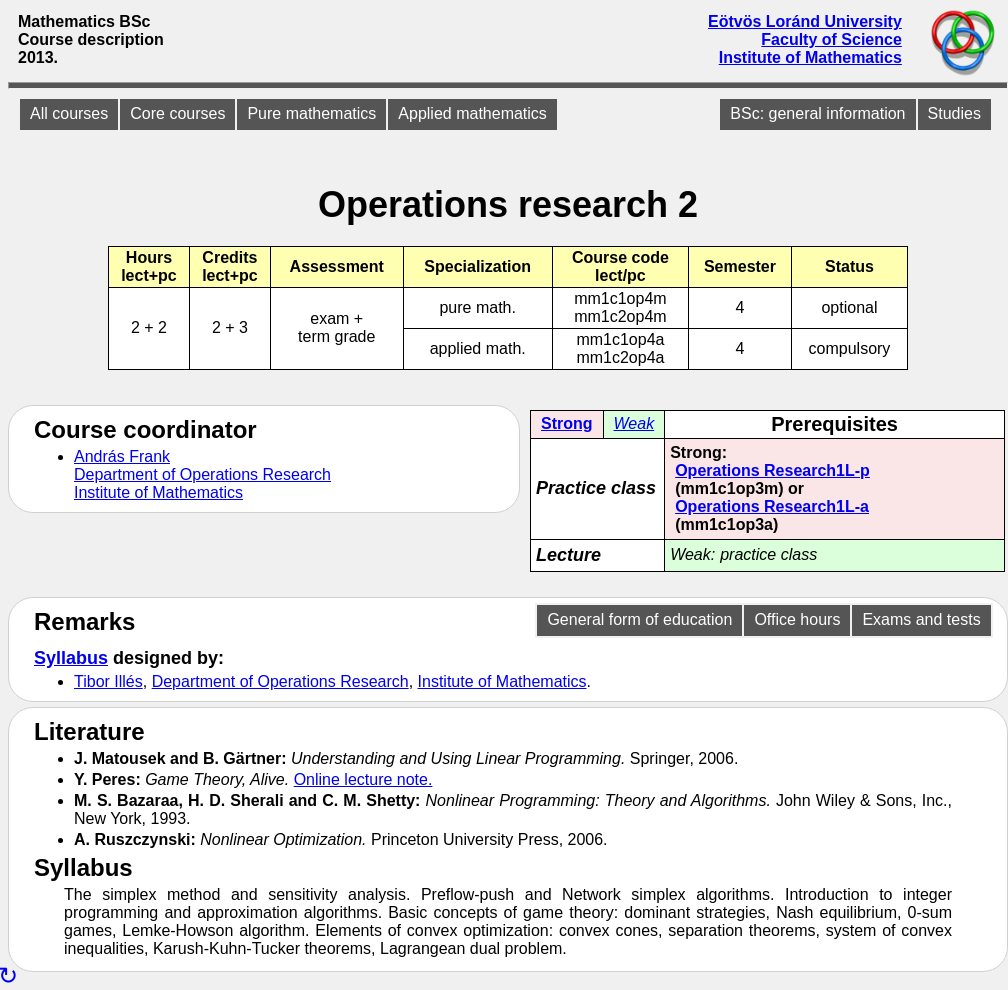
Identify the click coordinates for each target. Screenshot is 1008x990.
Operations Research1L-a (772, 506)
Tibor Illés (108, 681)
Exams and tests (921, 619)
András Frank (122, 456)
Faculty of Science (831, 39)
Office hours (797, 619)
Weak (634, 423)
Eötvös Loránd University (805, 21)
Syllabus (71, 658)
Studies (954, 113)
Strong (567, 423)
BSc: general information (817, 113)
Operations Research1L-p (772, 470)
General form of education (639, 619)
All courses (69, 113)
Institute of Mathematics (810, 57)
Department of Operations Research (202, 474)
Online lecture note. (363, 779)
